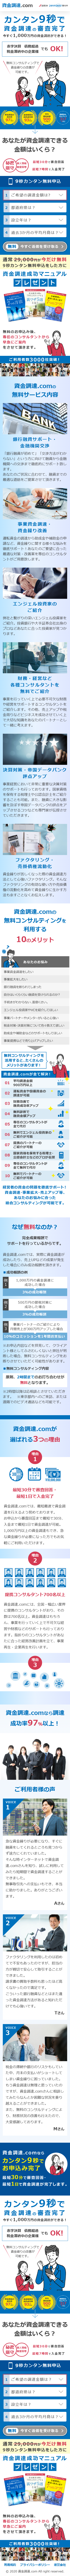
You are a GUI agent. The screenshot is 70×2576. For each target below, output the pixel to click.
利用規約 (10, 2565)
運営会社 (60, 2565)
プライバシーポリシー (35, 2565)
